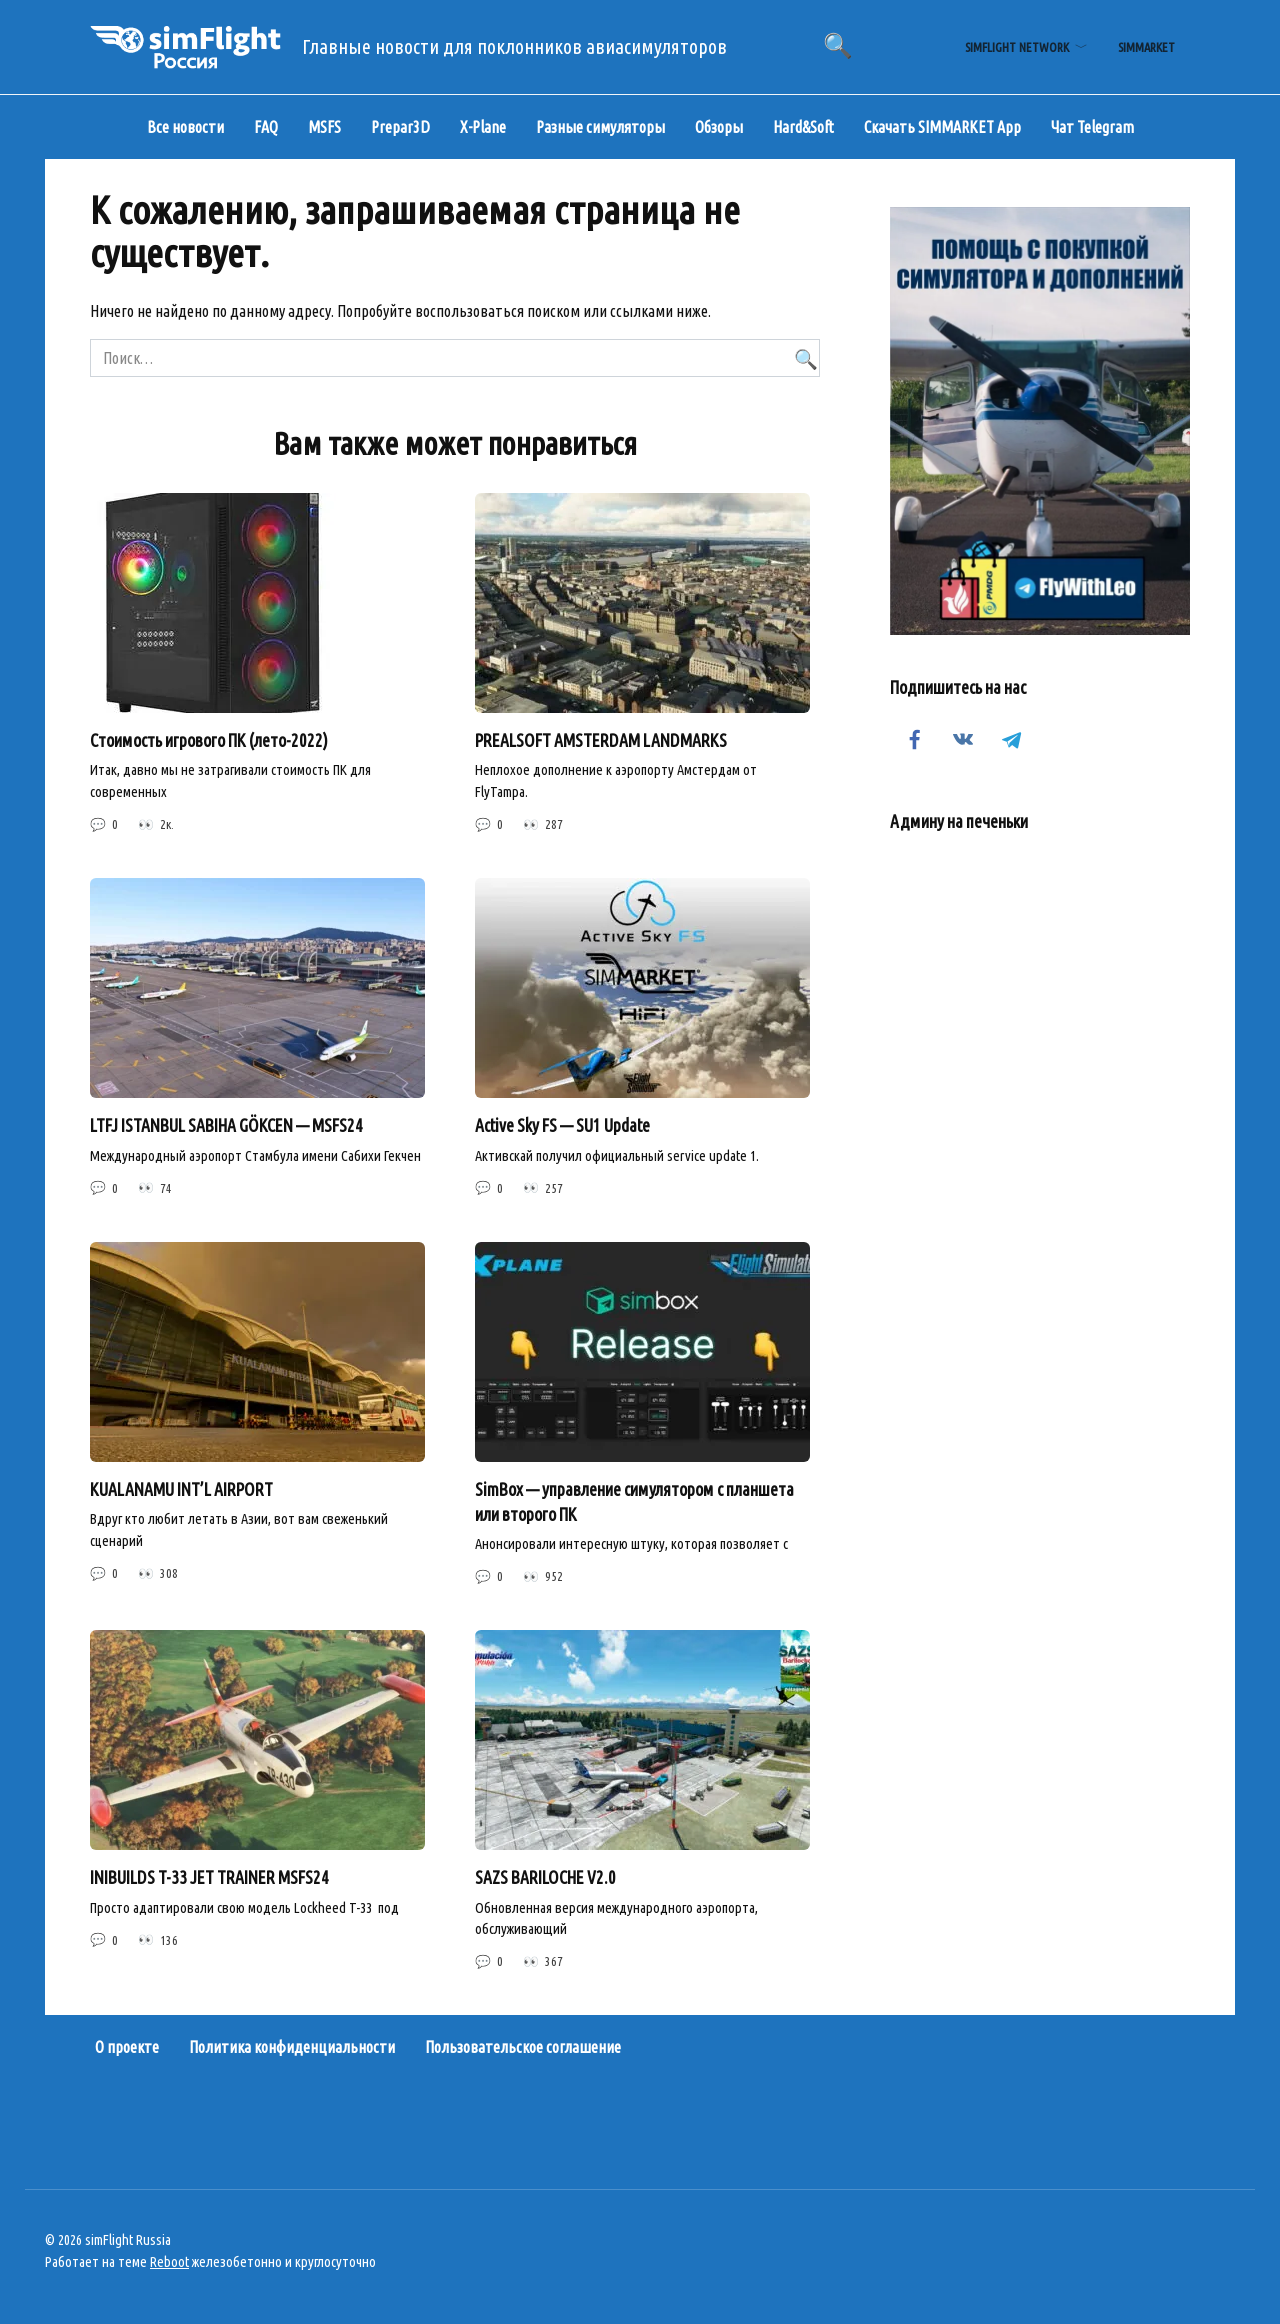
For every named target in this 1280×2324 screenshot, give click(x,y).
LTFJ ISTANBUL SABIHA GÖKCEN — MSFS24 (226, 1125)
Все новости (185, 127)
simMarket (1146, 47)
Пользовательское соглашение (523, 2048)
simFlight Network (1017, 47)
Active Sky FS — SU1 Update (562, 1125)
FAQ (266, 127)
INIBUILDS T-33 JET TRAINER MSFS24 (209, 1878)
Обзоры (719, 127)
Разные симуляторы (600, 127)
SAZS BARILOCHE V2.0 (545, 1878)
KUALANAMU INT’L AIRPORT (181, 1489)
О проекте (127, 2048)
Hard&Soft (803, 127)
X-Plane (483, 127)
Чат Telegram (1092, 127)
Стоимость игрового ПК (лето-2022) (209, 740)
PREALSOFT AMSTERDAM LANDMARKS (601, 740)
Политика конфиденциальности (292, 2048)
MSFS (324, 127)
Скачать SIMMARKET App (942, 127)
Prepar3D (400, 127)
